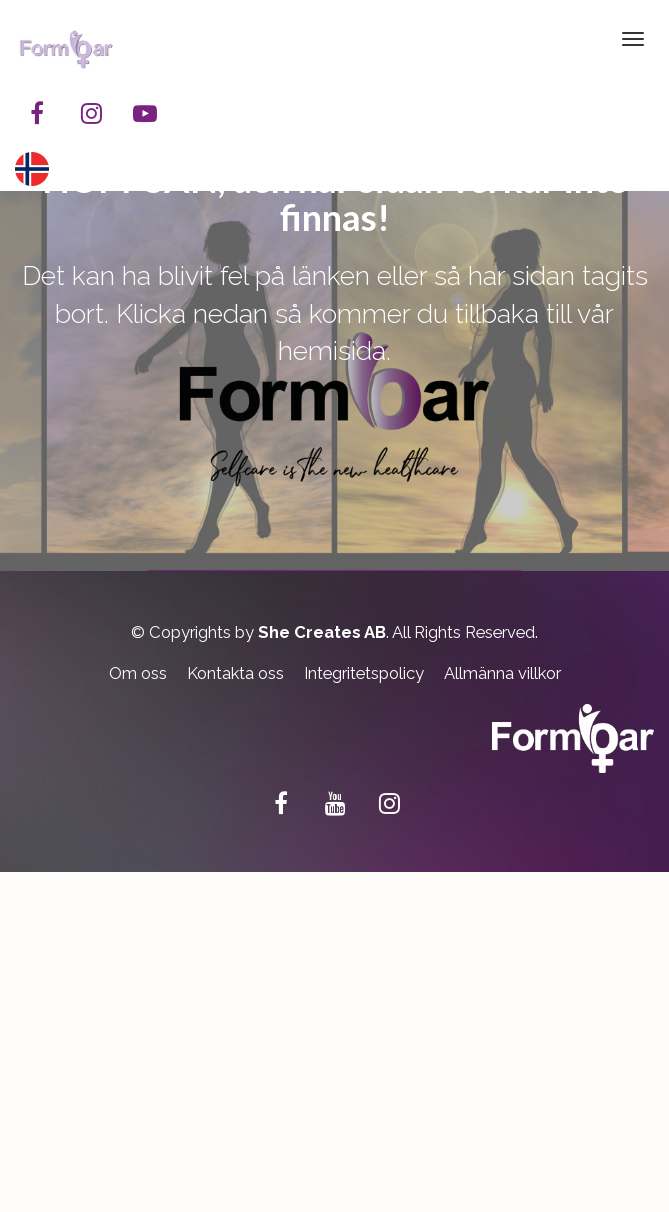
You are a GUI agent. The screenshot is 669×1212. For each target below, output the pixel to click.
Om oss (138, 1013)
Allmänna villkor (502, 1013)
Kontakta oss (235, 1013)
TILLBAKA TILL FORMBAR (334, 600)
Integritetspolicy (364, 1013)
